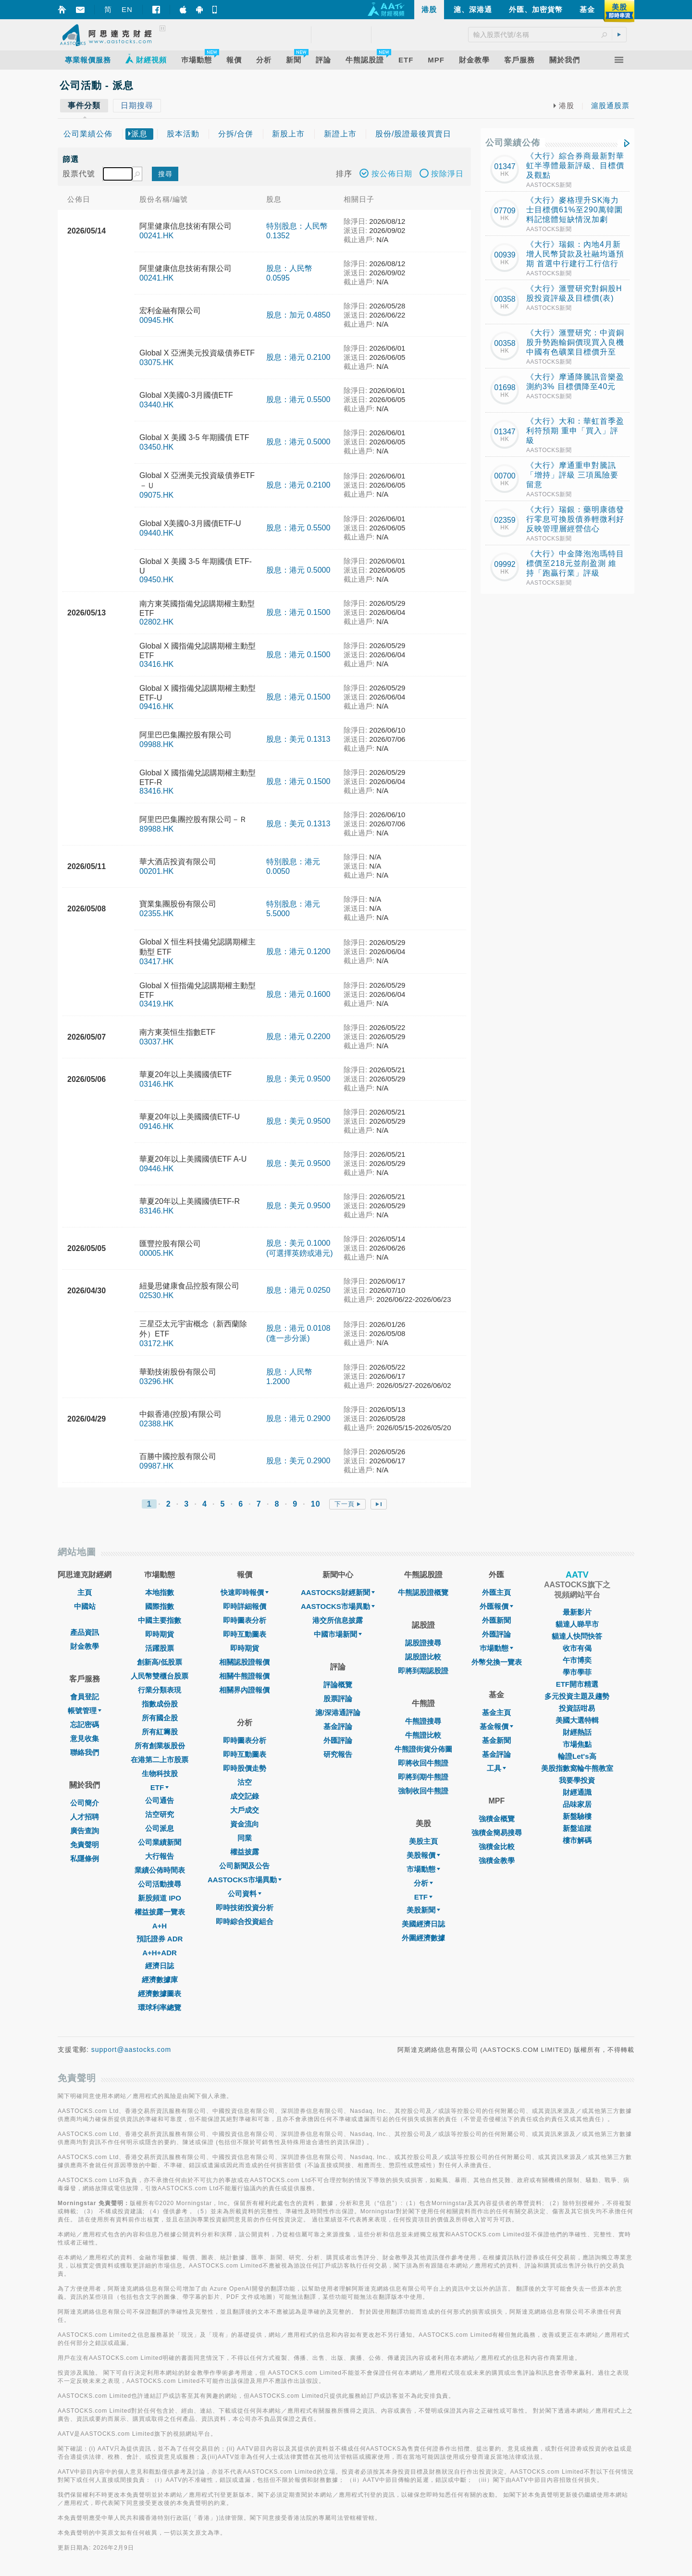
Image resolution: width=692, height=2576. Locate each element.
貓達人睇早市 (577, 1624)
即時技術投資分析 (244, 1907)
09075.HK (156, 495)
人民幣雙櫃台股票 (159, 1676)
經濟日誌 (159, 1966)
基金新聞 (496, 1740)
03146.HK (156, 1084)
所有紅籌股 (160, 1732)
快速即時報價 (245, 1592)
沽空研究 (159, 1814)
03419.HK (156, 1004)
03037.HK (156, 1042)
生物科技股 (160, 1773)
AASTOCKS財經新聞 (338, 1592)
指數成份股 (160, 1704)
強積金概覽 (497, 1819)
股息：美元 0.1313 (298, 739)
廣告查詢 (84, 1831)
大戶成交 (244, 1810)
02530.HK (156, 1295)
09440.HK (156, 533)
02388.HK (156, 1424)
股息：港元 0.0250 (298, 1290)
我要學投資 (577, 1780)
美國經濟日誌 (423, 1924)
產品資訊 (84, 1632)
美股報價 (423, 1855)
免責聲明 (84, 1844)
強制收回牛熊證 (423, 1791)
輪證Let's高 (577, 1756)
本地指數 (159, 1592)
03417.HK (156, 961)
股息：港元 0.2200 (298, 1036)
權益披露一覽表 (160, 1912)
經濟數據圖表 (159, 1993)
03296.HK (156, 1381)
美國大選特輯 (577, 1720)
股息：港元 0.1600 (298, 994)
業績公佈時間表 (160, 1870)
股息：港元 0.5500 (298, 399)
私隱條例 (84, 1858)
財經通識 (577, 1792)
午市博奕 (577, 1660)
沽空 (244, 1782)
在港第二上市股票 (159, 1759)
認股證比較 (423, 1657)
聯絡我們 (84, 1752)
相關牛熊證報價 (244, 1676)
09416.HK (156, 706)
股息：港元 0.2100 (298, 357)
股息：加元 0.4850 (298, 315)
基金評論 (337, 1726)
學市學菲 (577, 1672)
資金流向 (244, 1824)
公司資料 (244, 1893)
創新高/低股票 (159, 1662)
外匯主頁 (496, 1592)
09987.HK (156, 1466)
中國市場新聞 (338, 1634)
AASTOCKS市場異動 (245, 1880)
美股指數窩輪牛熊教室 (577, 1768)
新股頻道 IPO (159, 1898)
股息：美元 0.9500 (298, 1079)
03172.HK (156, 1343)
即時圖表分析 (244, 1620)
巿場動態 (496, 1648)
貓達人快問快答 (577, 1636)
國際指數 (159, 1606)
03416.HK (156, 664)
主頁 (84, 1592)
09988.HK (156, 744)
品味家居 (577, 1804)
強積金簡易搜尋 (496, 1832)
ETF (159, 1787)
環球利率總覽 (159, 2007)
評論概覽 (337, 1685)
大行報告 (159, 1856)
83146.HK (156, 1211)
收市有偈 (577, 1648)
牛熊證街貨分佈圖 (423, 1749)
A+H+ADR (159, 1953)
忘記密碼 (84, 1724)
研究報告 (337, 1754)
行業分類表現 (159, 1690)
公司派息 (159, 1828)
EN (127, 9)
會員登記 (84, 1697)
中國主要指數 (159, 1620)
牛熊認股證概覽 (423, 1592)
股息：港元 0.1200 (298, 951)
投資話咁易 (577, 1708)
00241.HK (156, 236)
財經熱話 (577, 1732)
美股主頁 (423, 1841)
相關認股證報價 (244, 1662)
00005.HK (156, 1253)
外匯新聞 (496, 1620)
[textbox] (117, 174)
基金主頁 (496, 1712)
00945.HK (156, 320)
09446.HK (156, 1169)
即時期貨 (159, 1634)
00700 (505, 476)
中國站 (85, 1606)
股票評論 (337, 1698)
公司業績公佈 (512, 142)
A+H (159, 1926)
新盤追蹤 (577, 1828)
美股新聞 (423, 1910)
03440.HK (156, 405)
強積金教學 (497, 1860)
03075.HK (156, 362)
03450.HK (156, 447)
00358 (505, 299)
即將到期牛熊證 (423, 1777)
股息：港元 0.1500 (298, 612)
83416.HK (156, 791)
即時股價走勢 (244, 1768)
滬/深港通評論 (337, 1712)
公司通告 (159, 1800)
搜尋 (165, 174)
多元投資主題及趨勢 (576, 1696)
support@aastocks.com (131, 2049)
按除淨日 (442, 174)
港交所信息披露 (337, 1620)
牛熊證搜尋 (423, 1721)
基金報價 (496, 1726)
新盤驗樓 (577, 1816)
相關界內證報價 (244, 1690)
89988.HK (156, 829)
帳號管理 (84, 1710)
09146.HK (156, 1126)
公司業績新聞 (159, 1842)
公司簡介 (84, 1803)
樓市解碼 (577, 1840)
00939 (505, 255)
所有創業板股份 (160, 1746)
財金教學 (84, 1646)
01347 (505, 166)
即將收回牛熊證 (423, 1763)
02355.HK (156, 913)
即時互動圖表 (244, 1634)
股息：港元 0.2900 (298, 1418)
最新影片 (577, 1612)
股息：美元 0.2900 (298, 1461)
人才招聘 (84, 1817)
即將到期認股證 (423, 1671)
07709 (505, 211)
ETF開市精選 (577, 1684)
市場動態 (423, 1869)
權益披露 (244, 1852)
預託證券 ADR (159, 1939)
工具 (496, 1768)
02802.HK (156, 622)
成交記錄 (244, 1796)
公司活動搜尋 (159, 1884)
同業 (244, 1838)
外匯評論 (337, 1740)
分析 (423, 1883)
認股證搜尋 (423, 1643)
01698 (505, 387)
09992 (505, 564)
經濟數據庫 (160, 1979)
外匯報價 (496, 1606)
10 (316, 1504)
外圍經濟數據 (423, 1938)
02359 (505, 520)
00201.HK (156, 871)
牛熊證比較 (423, 1735)
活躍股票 (159, 1648)
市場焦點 (577, 1744)
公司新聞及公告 (244, 1866)
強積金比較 (497, 1846)
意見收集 (84, 1738)
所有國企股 (160, 1718)
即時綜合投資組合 (244, 1921)
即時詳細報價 (244, 1606)
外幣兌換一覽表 (496, 1662)
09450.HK (156, 580)
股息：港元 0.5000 (298, 442)
